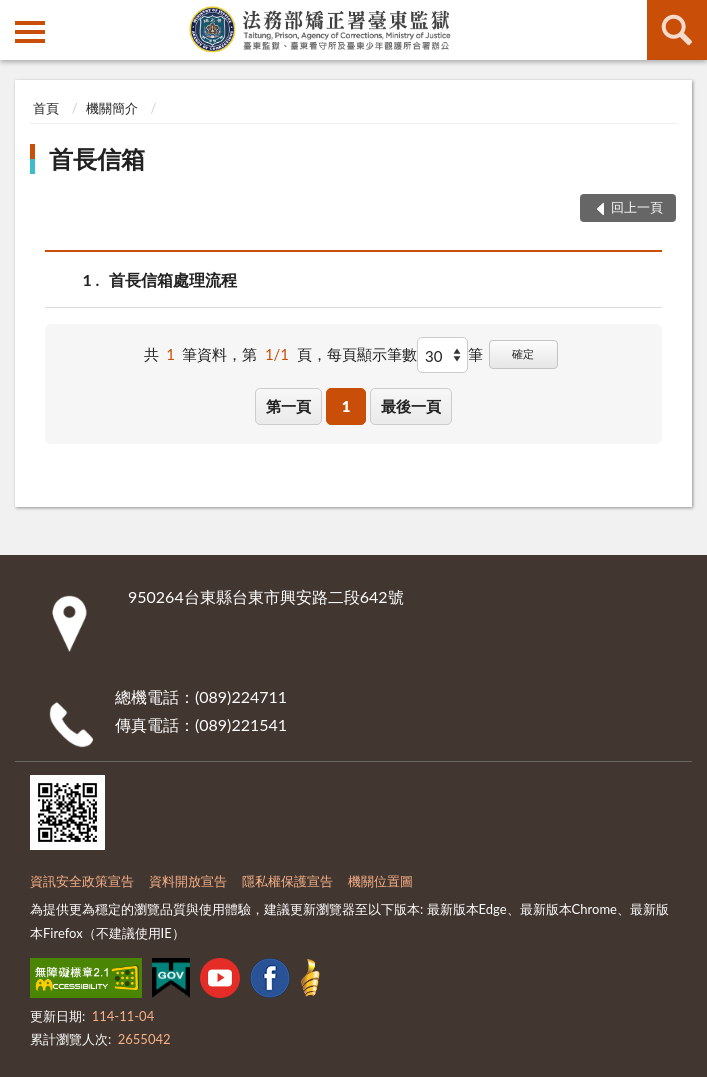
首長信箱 (97, 158)
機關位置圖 (380, 881)
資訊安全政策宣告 (82, 881)
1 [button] (346, 406)
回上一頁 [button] (637, 207)
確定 (523, 353)
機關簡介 (112, 108)
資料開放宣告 (188, 881)
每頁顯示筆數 (372, 354)
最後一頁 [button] (411, 406)
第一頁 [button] (288, 406)
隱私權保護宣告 (287, 881)
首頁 (46, 108)
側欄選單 (30, 32)
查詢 (677, 30)
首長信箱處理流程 (173, 279)
